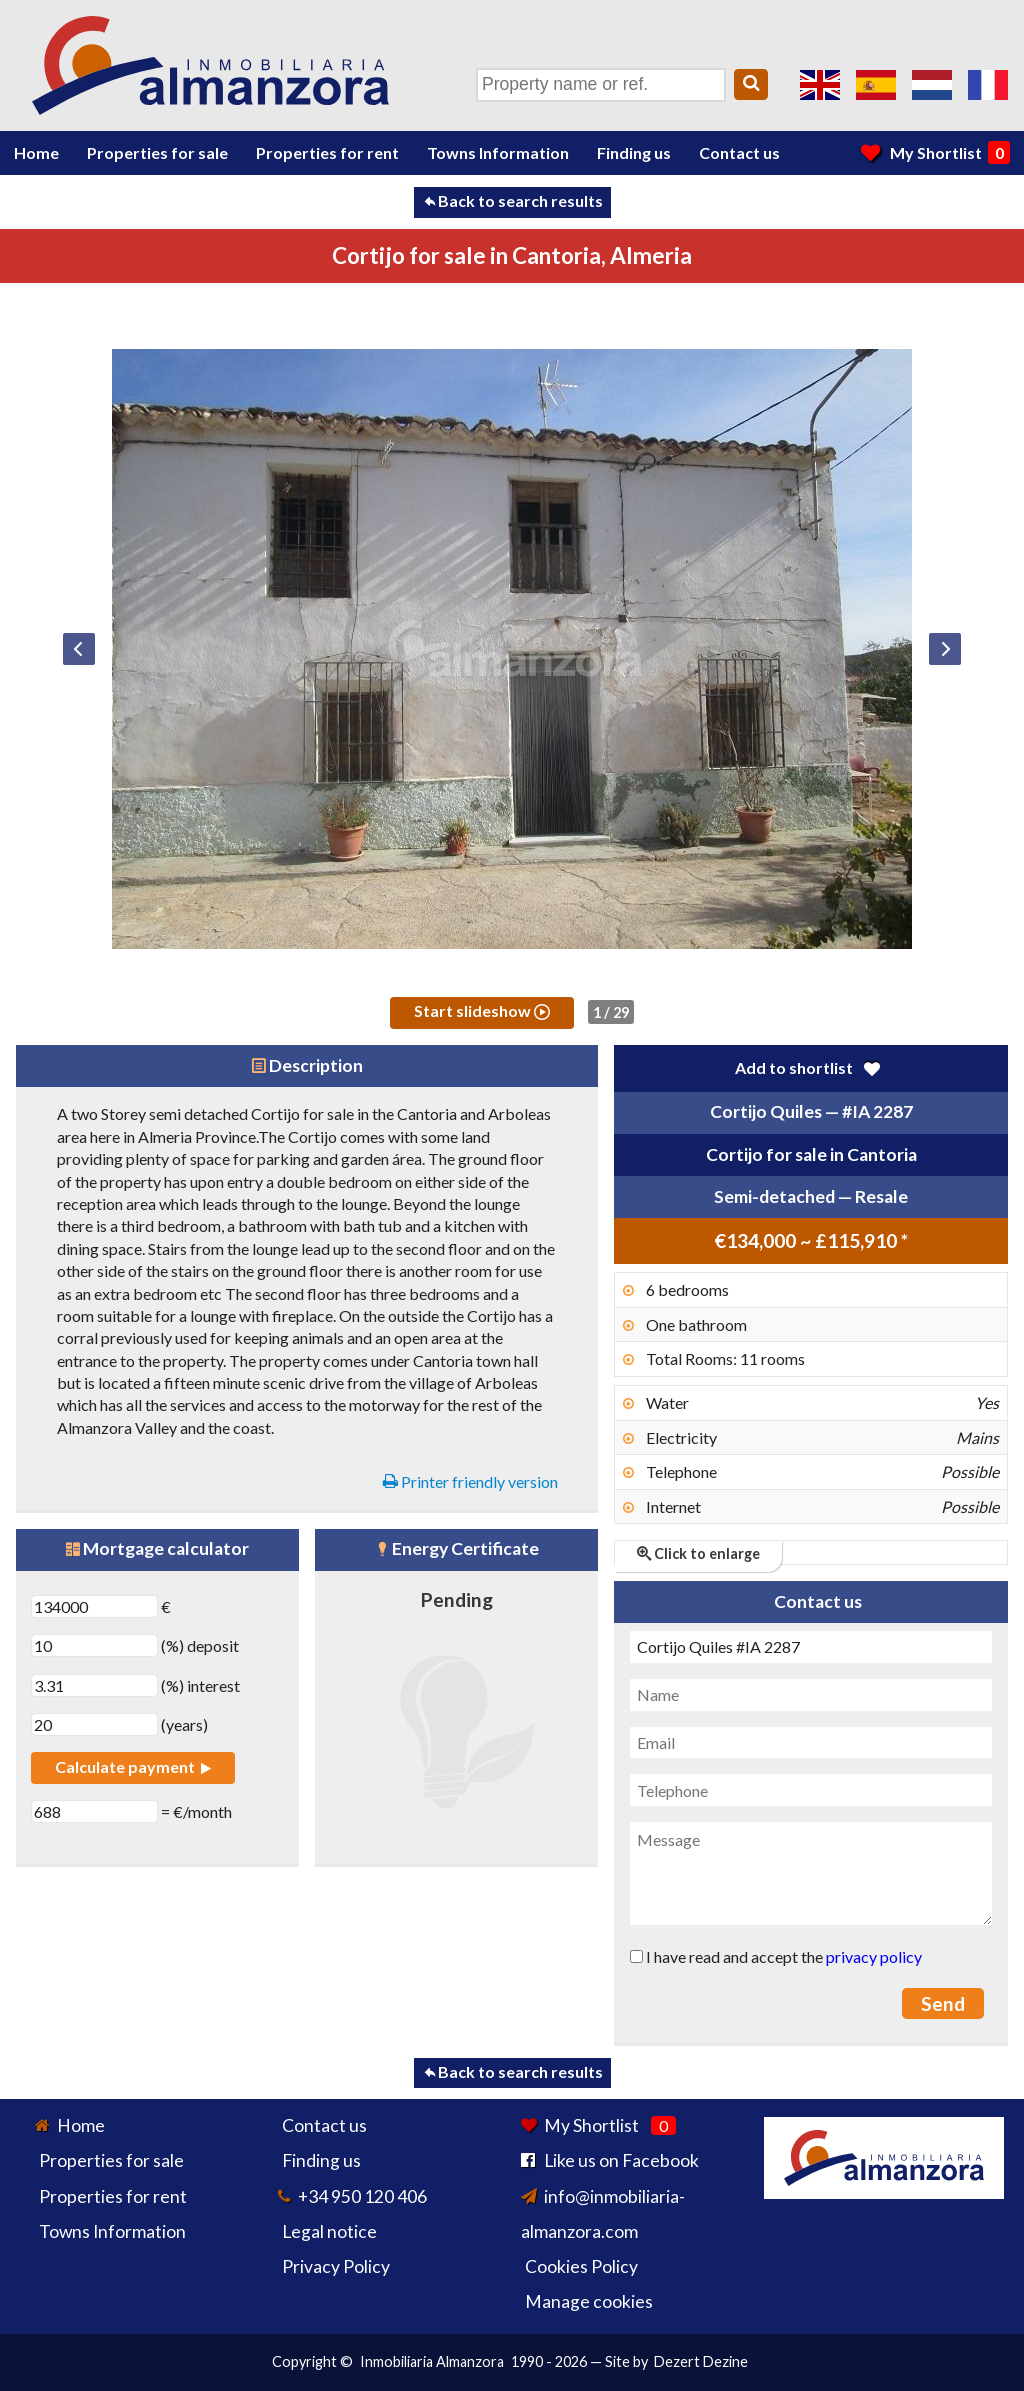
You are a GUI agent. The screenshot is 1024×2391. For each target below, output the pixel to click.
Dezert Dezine (701, 2361)
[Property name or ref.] (601, 85)
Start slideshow (482, 1010)
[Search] (751, 85)
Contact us (739, 152)
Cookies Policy (581, 2266)
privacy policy (874, 1956)
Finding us (634, 152)
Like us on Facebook (621, 2160)
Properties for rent (327, 152)
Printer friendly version (470, 1481)
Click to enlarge (698, 1553)
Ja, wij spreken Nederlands (932, 85)
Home (36, 152)
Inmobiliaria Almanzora (432, 2361)
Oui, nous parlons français (988, 85)
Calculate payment (133, 1766)
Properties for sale (157, 152)
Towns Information (498, 152)
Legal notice (329, 2231)
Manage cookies (589, 2301)
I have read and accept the (776, 1956)
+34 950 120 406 (362, 2196)
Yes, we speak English (820, 85)
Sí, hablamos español (876, 85)
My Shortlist (935, 152)
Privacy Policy (336, 2266)
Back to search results (512, 200)
